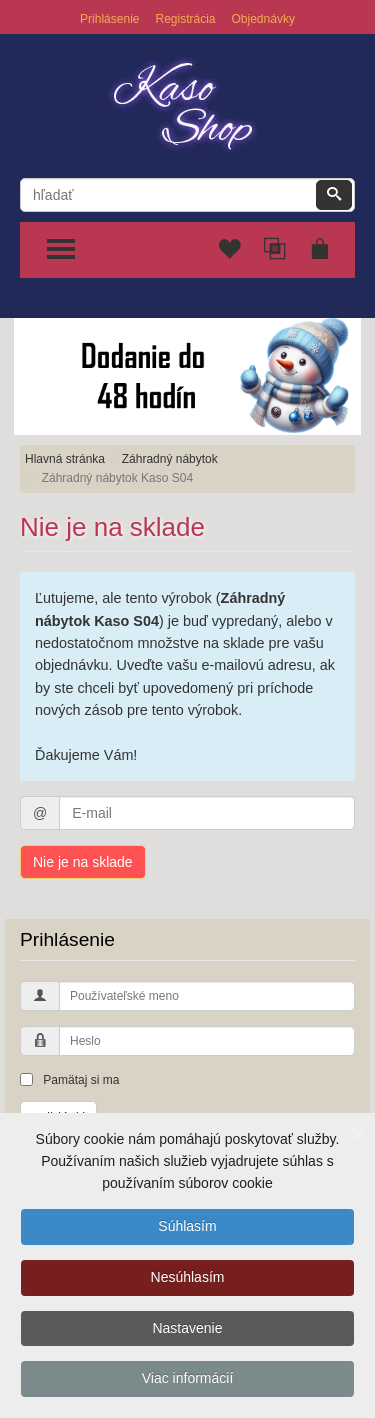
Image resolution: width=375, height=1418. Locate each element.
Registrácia (185, 19)
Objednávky (263, 19)
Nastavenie (187, 1330)
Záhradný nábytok (170, 459)
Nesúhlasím (188, 1279)
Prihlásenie (109, 19)
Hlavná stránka (65, 459)
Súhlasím (187, 1228)
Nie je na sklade (83, 862)
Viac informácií (188, 1381)
